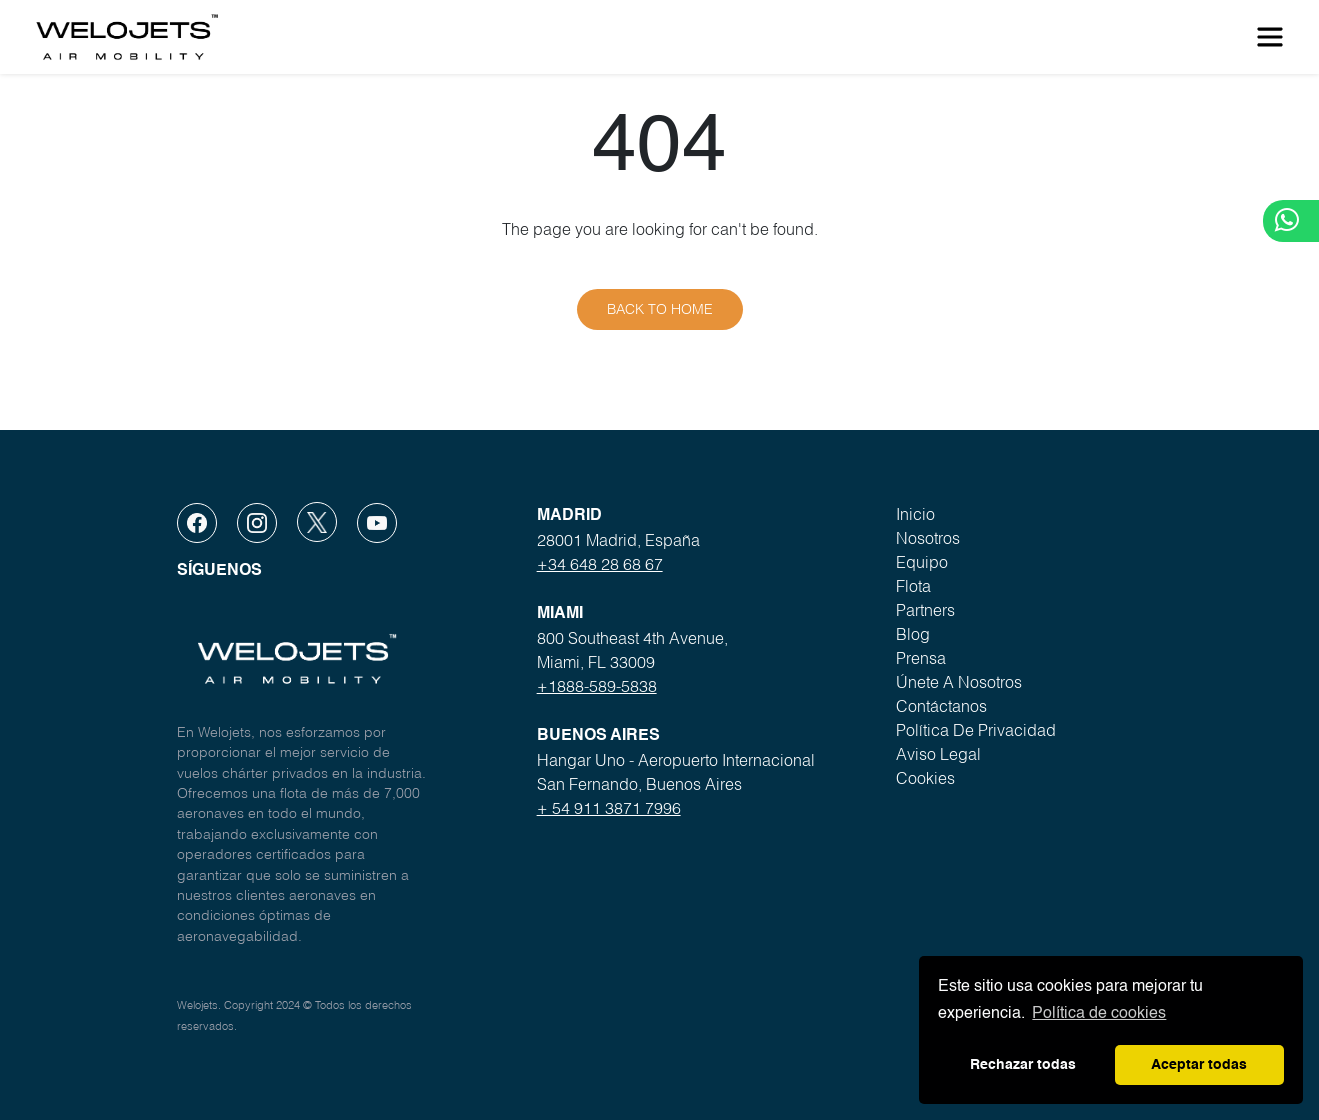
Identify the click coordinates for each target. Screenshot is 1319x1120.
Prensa (921, 658)
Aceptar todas (1199, 1065)
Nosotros (928, 538)
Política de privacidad (976, 730)
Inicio (915, 514)
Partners (925, 610)
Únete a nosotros (959, 682)
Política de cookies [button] (1099, 1014)
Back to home (660, 309)
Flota (913, 586)
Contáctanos (941, 706)
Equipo (922, 562)
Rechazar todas (1023, 1065)
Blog (913, 634)
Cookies (925, 778)
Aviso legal (938, 754)
